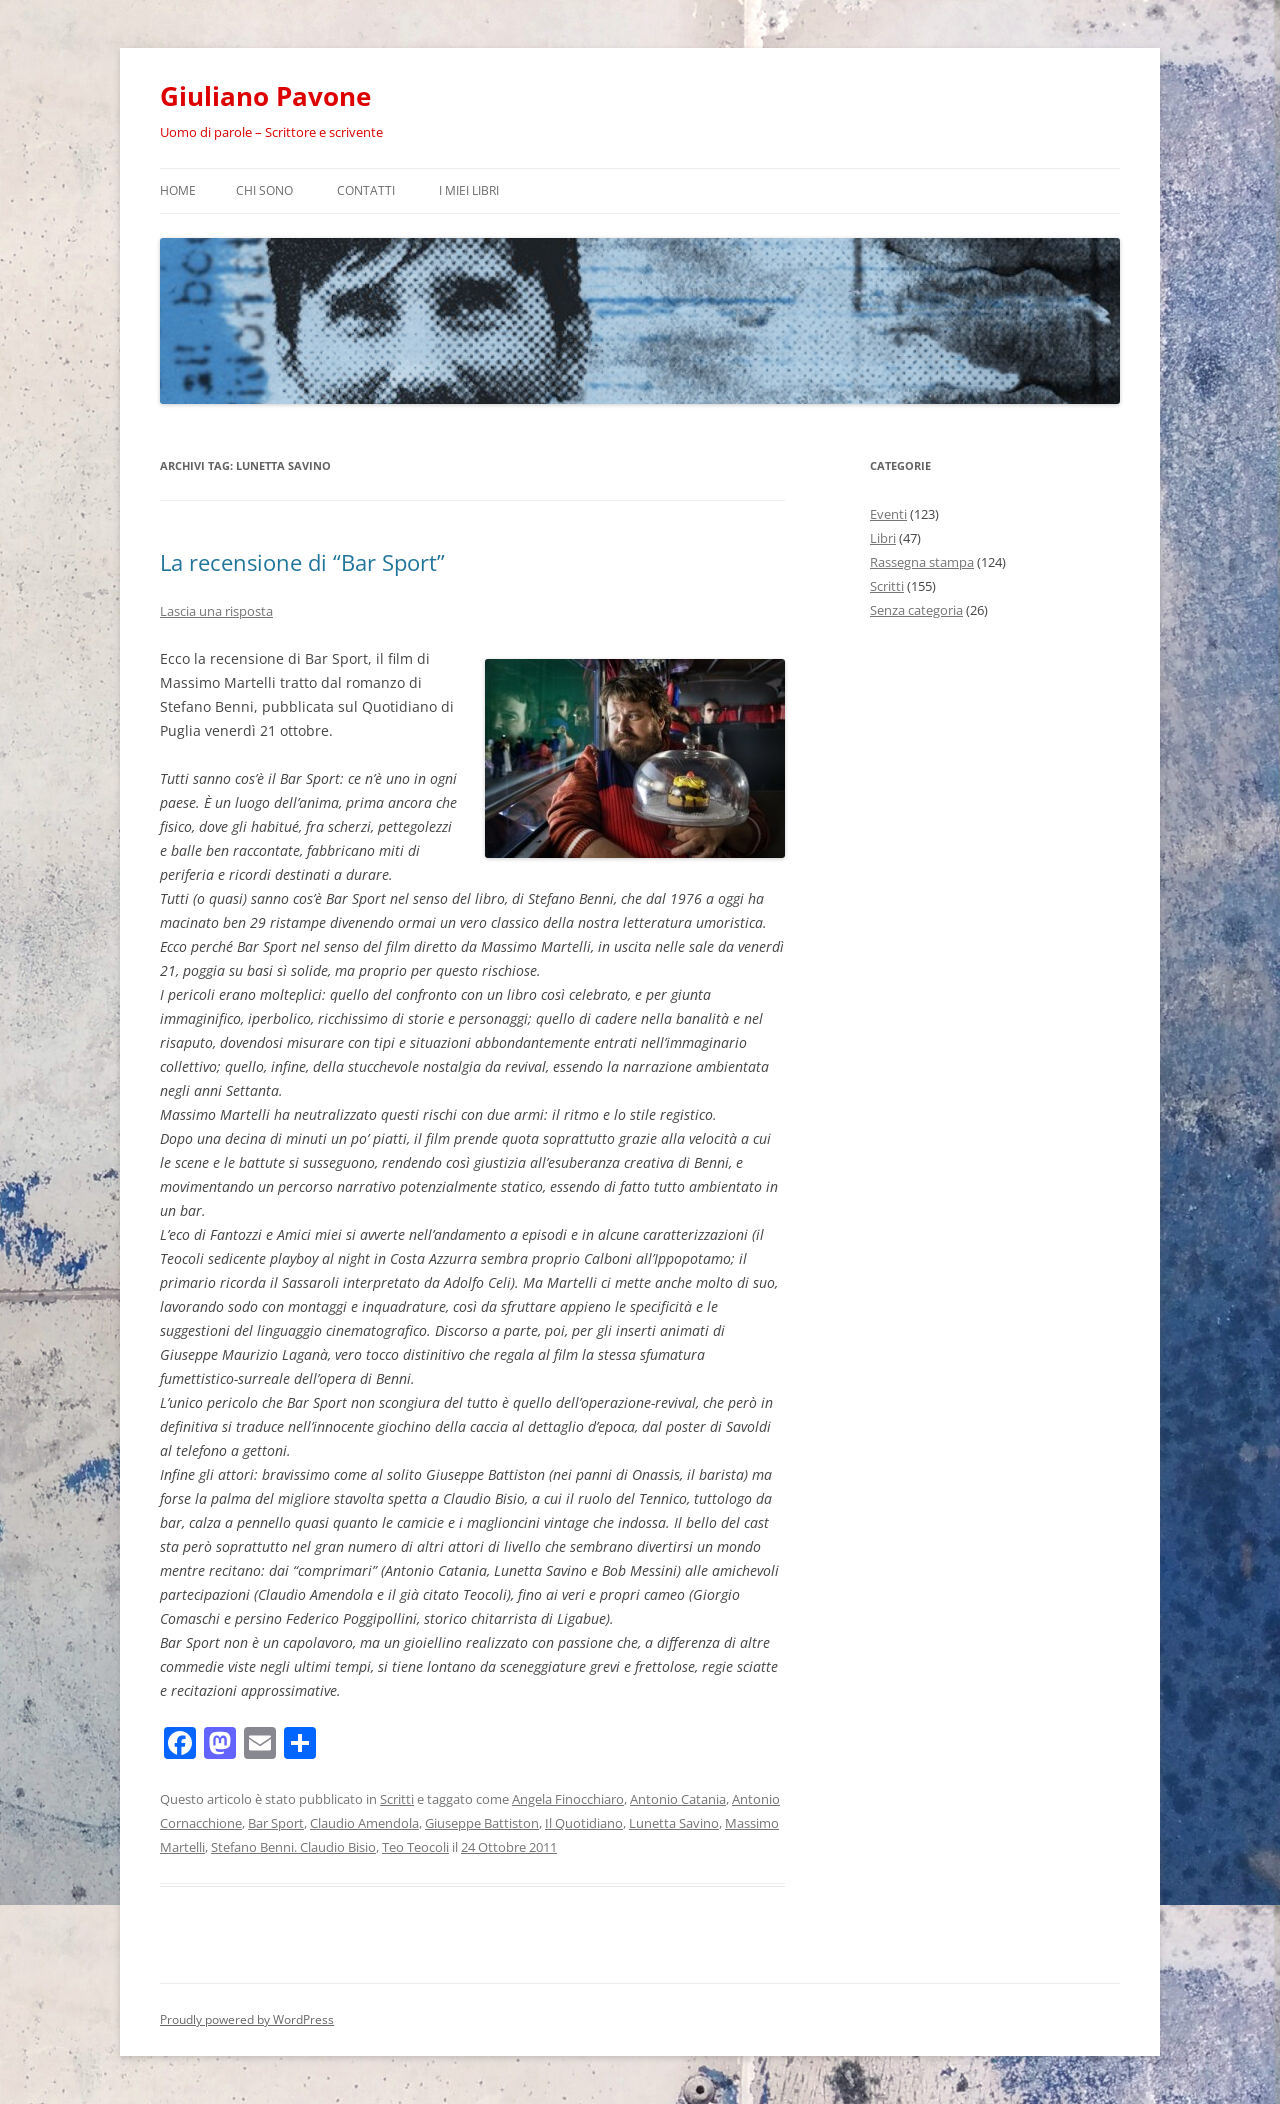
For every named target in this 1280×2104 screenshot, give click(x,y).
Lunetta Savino (674, 1823)
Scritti (397, 1799)
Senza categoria (916, 610)
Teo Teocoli (415, 1847)
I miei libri (469, 190)
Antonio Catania (678, 1799)
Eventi (888, 514)
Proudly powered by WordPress (247, 2019)
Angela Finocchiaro (568, 1799)
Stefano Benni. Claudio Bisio (293, 1847)
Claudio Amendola (364, 1823)
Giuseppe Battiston (482, 1823)
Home (178, 190)
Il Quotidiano (584, 1823)
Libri (883, 538)
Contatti (366, 190)
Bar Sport (276, 1823)
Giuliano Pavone (265, 96)
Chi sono (264, 190)
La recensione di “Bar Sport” (302, 562)
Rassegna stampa (922, 562)
